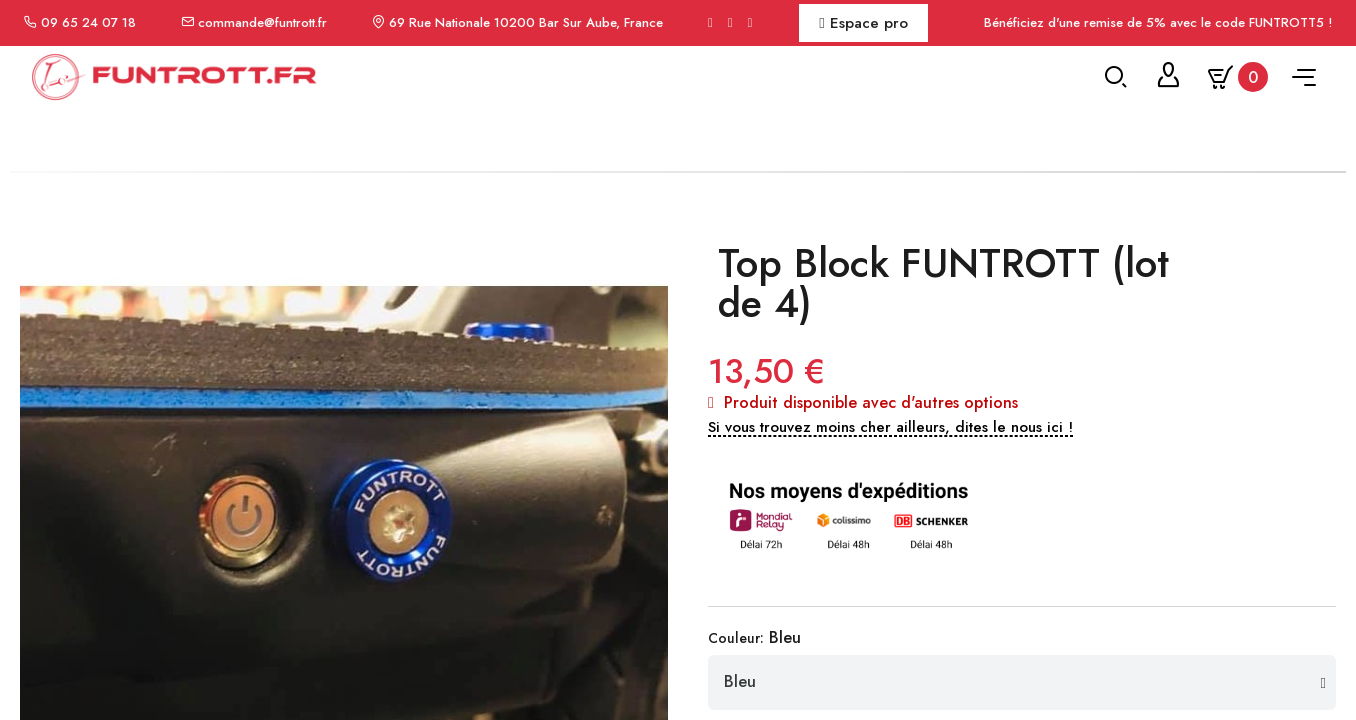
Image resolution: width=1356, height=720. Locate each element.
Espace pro (863, 23)
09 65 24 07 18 (88, 22)
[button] (890, 562)
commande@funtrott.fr (262, 22)
